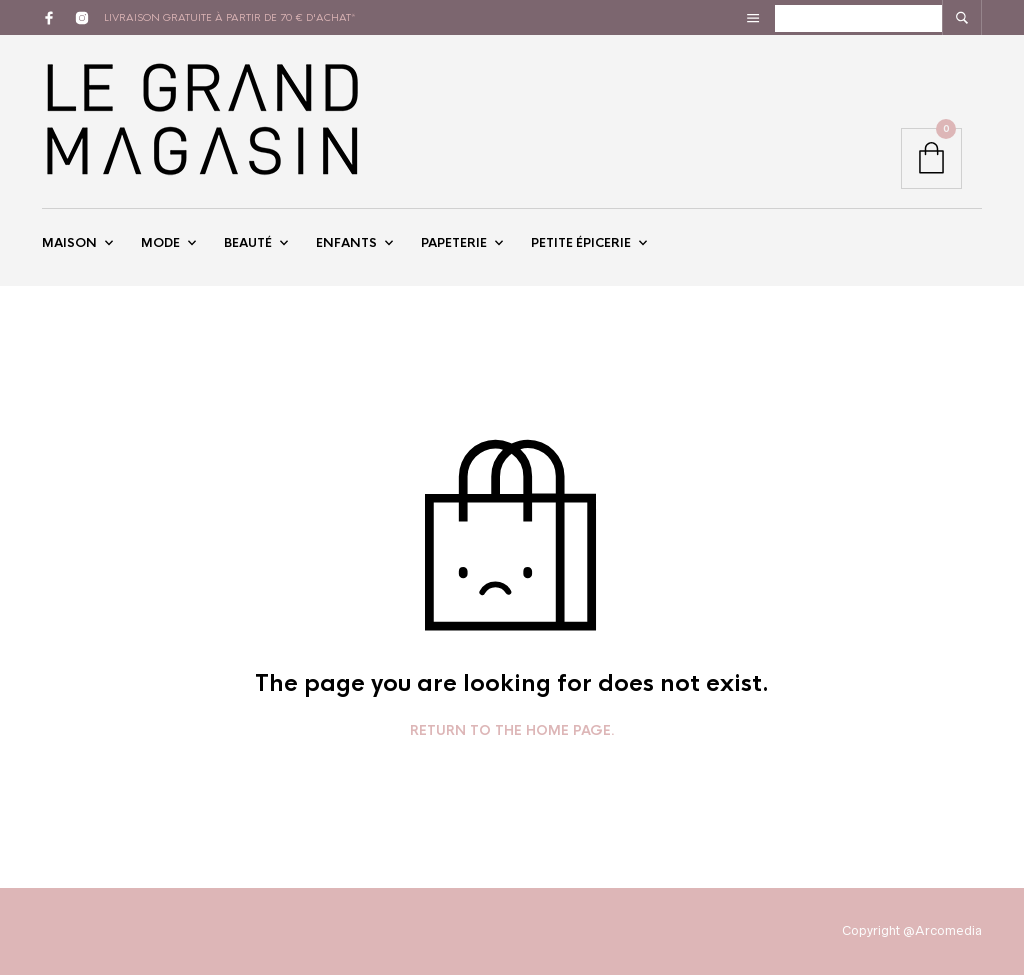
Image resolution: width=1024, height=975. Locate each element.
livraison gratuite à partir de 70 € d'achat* (230, 17)
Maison (69, 243)
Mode (160, 243)
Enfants (346, 243)
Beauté (248, 243)
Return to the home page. (512, 731)
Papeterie (454, 243)
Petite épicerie (581, 243)
